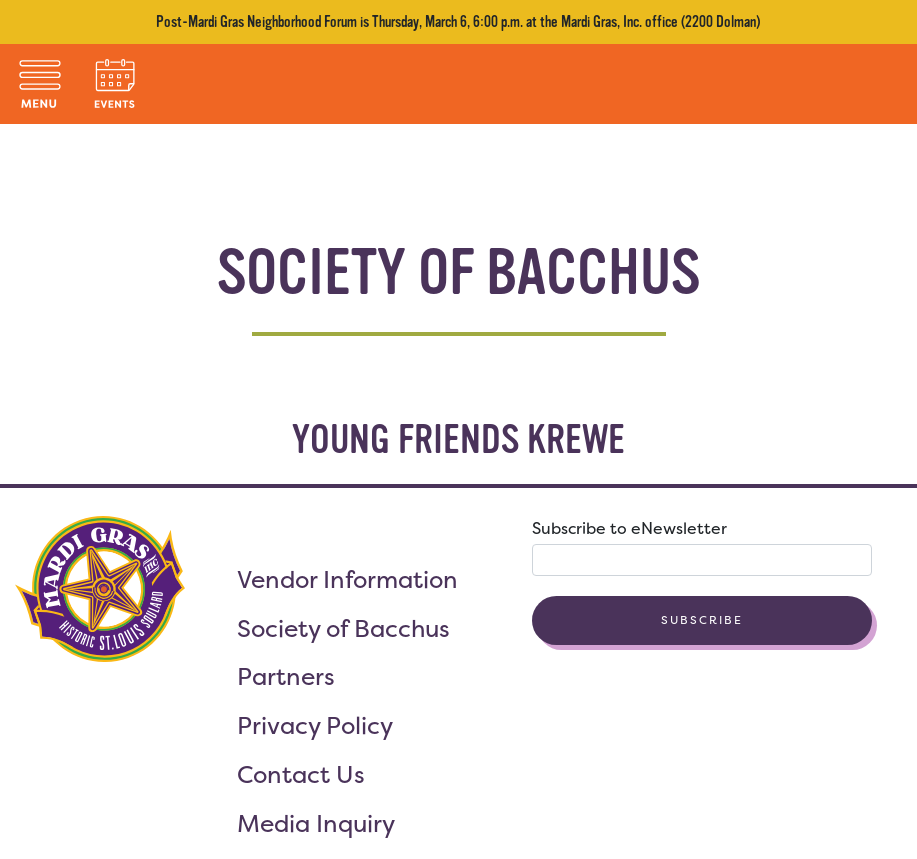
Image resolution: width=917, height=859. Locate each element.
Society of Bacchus (343, 628)
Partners (286, 676)
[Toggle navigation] (40, 84)
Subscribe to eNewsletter (629, 528)
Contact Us (301, 774)
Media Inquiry (316, 823)
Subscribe (702, 620)
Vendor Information (347, 579)
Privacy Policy (315, 725)
